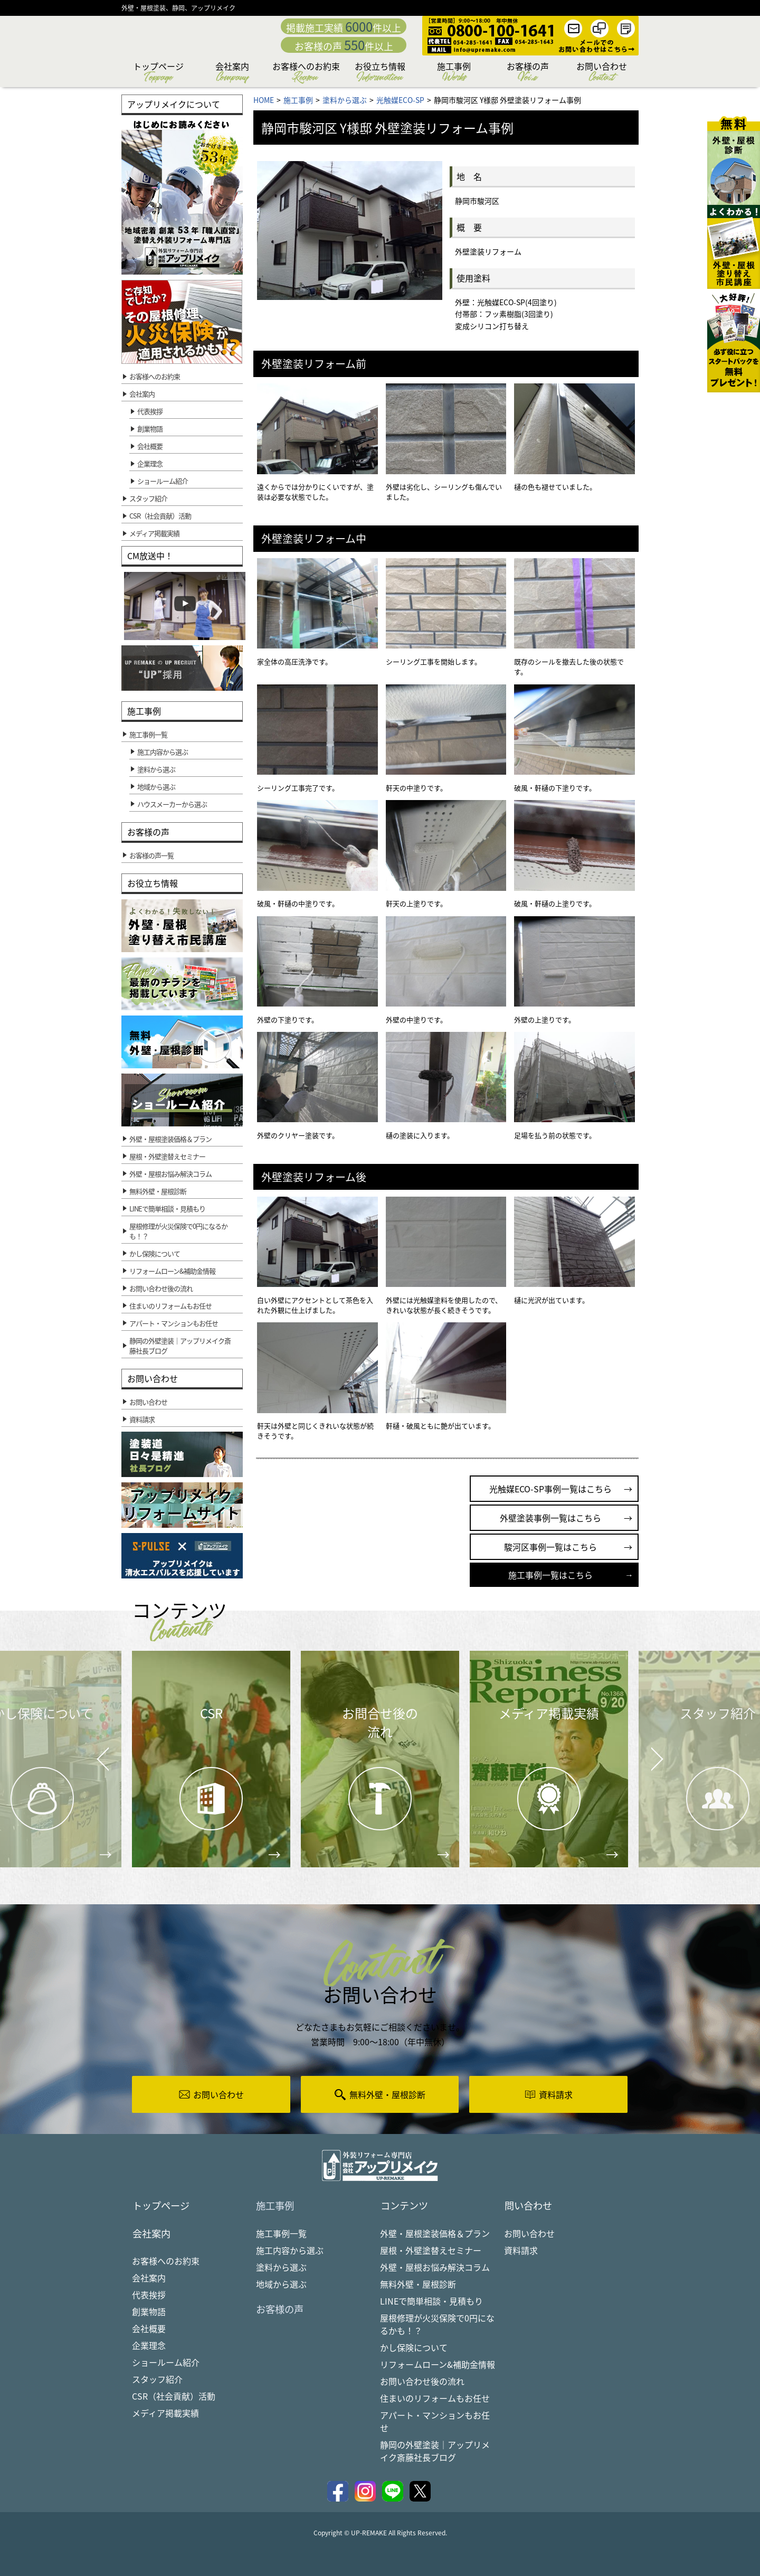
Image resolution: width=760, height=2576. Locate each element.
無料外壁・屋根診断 (418, 2285)
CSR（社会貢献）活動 (173, 2398)
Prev (100, 1766)
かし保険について (414, 2348)
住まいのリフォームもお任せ (435, 2399)
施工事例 (454, 73)
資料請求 (521, 2251)
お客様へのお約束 (306, 73)
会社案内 (232, 73)
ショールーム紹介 (162, 481)
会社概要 (150, 446)
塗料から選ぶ (281, 2268)
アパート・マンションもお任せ (435, 2422)
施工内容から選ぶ (290, 2251)
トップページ (158, 73)
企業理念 (150, 463)
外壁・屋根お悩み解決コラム (435, 2268)
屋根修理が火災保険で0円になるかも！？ (437, 2325)
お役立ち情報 (380, 73)
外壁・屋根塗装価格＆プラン (435, 2234)
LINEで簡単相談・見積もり (431, 2302)
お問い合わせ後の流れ (422, 2382)
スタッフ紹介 (157, 2381)
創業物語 (150, 429)
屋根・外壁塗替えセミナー (430, 2251)
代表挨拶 (150, 411)
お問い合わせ (601, 73)
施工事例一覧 (281, 2234)
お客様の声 (528, 73)
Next (644, 1751)
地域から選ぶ (281, 2285)
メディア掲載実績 (165, 2415)
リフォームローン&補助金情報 (437, 2365)
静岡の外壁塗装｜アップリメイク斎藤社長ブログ (435, 2452)
